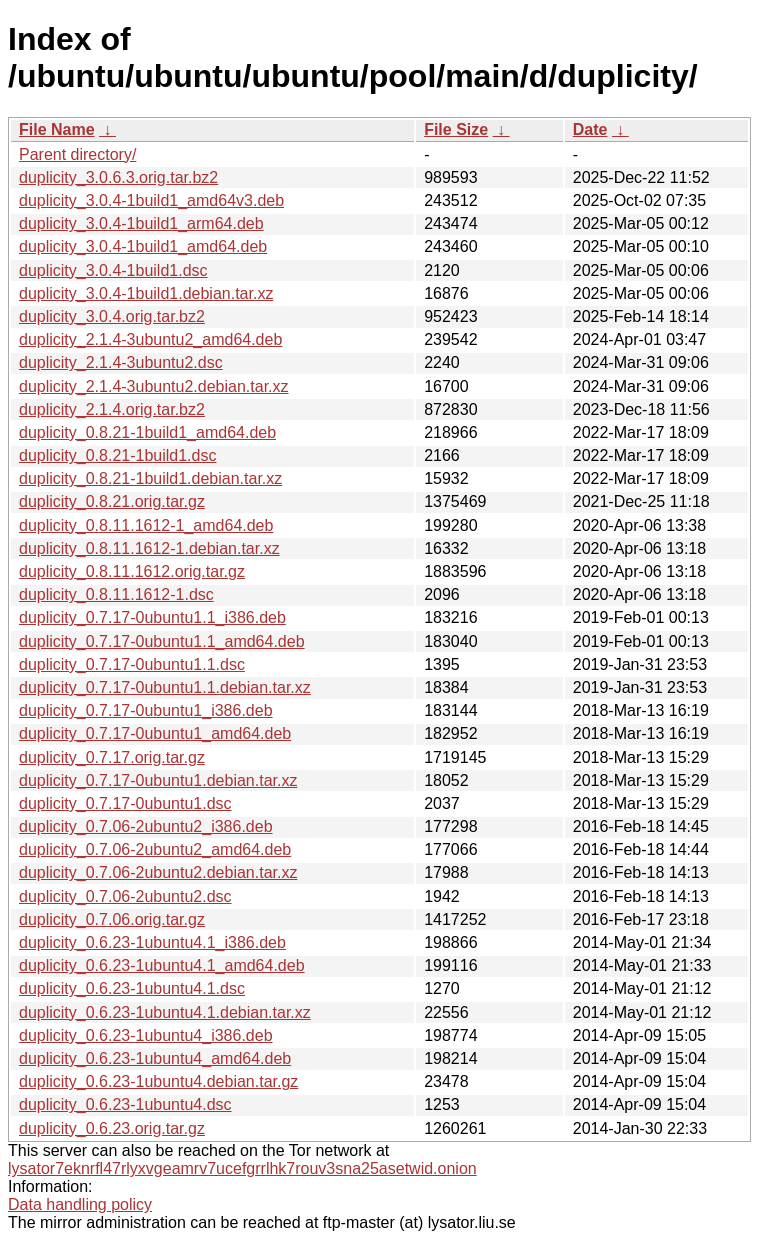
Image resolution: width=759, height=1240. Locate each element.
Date (590, 129)
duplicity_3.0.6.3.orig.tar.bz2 (118, 177)
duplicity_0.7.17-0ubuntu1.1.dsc (132, 664)
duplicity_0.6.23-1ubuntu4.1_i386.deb (152, 942)
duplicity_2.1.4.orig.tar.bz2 (112, 409)
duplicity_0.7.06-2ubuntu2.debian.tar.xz (158, 872)
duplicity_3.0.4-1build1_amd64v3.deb (151, 200)
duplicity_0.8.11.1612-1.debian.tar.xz (149, 548)
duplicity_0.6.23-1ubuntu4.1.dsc (132, 988)
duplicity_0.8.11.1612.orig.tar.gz (132, 571)
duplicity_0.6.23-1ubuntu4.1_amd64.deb (162, 965)
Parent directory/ (77, 154)
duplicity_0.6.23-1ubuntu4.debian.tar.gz (158, 1081)
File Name (57, 129)
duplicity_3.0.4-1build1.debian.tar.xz (146, 293)
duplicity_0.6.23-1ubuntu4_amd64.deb (155, 1058)
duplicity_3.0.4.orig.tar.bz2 (112, 316)
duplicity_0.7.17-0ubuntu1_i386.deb (146, 710)
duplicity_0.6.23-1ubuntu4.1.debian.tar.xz (165, 1012)
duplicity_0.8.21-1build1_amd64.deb (147, 432)
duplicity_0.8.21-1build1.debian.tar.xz (150, 478)
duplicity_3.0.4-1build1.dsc (113, 270)
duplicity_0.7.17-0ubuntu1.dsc (125, 803)
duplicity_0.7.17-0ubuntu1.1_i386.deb (152, 617)
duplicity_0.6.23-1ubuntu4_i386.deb (146, 1035)
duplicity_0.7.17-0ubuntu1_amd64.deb (155, 733)
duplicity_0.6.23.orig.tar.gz (112, 1128)
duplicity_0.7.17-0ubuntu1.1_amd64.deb (162, 641)
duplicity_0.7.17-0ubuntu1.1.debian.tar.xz (165, 687)
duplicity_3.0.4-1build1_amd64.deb (143, 246)
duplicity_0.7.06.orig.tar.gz (112, 919)
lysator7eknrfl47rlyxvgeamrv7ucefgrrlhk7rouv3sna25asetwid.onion (242, 1168)
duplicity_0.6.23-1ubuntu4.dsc (125, 1104)
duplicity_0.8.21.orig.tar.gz (112, 501)
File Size (456, 129)
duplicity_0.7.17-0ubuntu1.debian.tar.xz (158, 780)
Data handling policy (80, 1204)
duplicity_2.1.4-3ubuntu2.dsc (121, 362)
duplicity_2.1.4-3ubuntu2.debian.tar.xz (154, 386)
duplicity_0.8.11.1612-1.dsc (116, 594)
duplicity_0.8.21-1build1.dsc (117, 455)
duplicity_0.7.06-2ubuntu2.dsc (125, 896)
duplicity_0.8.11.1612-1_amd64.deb (146, 525)
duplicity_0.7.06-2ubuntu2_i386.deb (146, 826)
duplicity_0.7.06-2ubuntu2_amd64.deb (155, 849)
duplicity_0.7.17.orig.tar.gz (112, 757)
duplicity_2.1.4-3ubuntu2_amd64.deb (150, 339)
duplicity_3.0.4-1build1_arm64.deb (141, 223)
